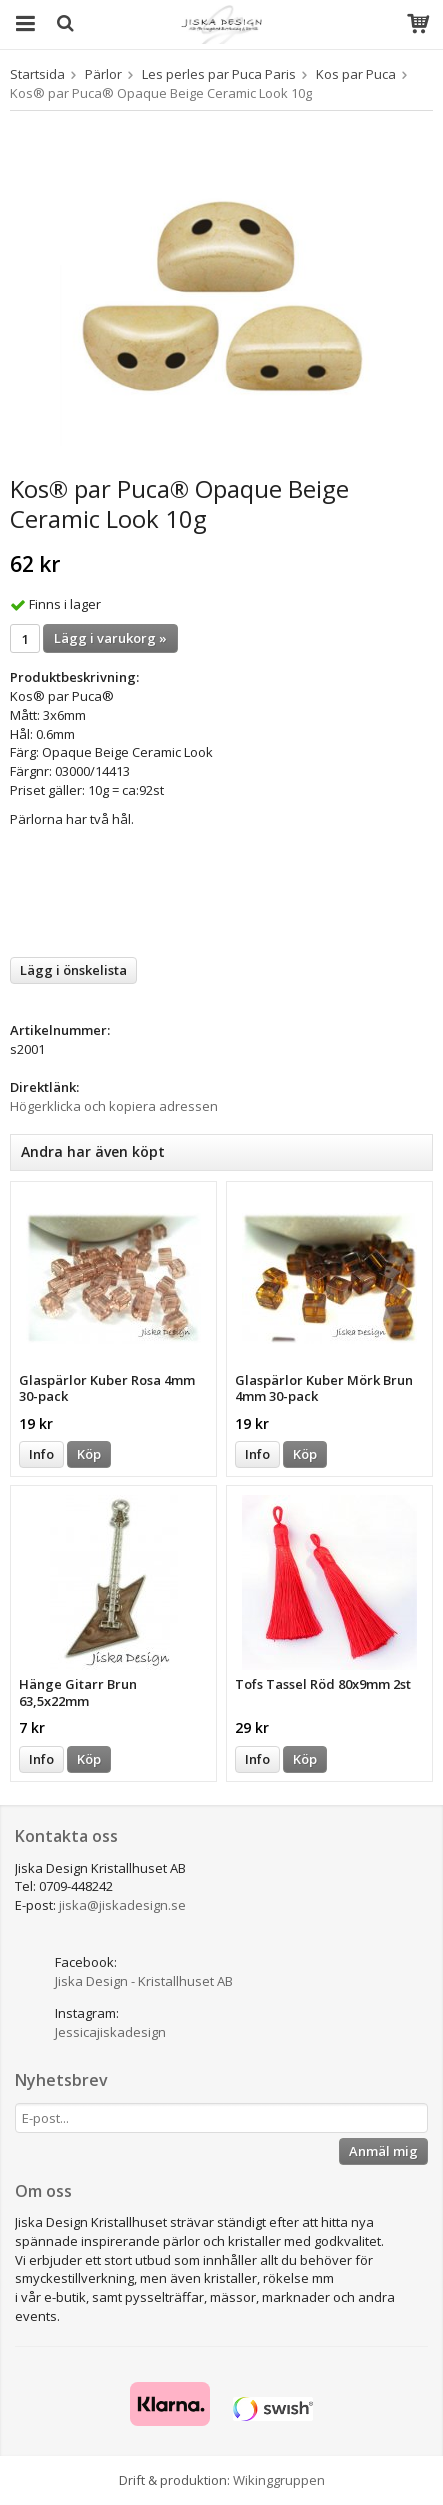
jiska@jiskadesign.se (122, 1905)
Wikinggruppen (279, 2480)
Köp (89, 1454)
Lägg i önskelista (73, 970)
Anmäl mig (383, 2151)
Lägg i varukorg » (110, 638)
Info (41, 1454)
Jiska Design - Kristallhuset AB (144, 1981)
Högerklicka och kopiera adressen (114, 1106)
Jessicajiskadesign (110, 2032)
